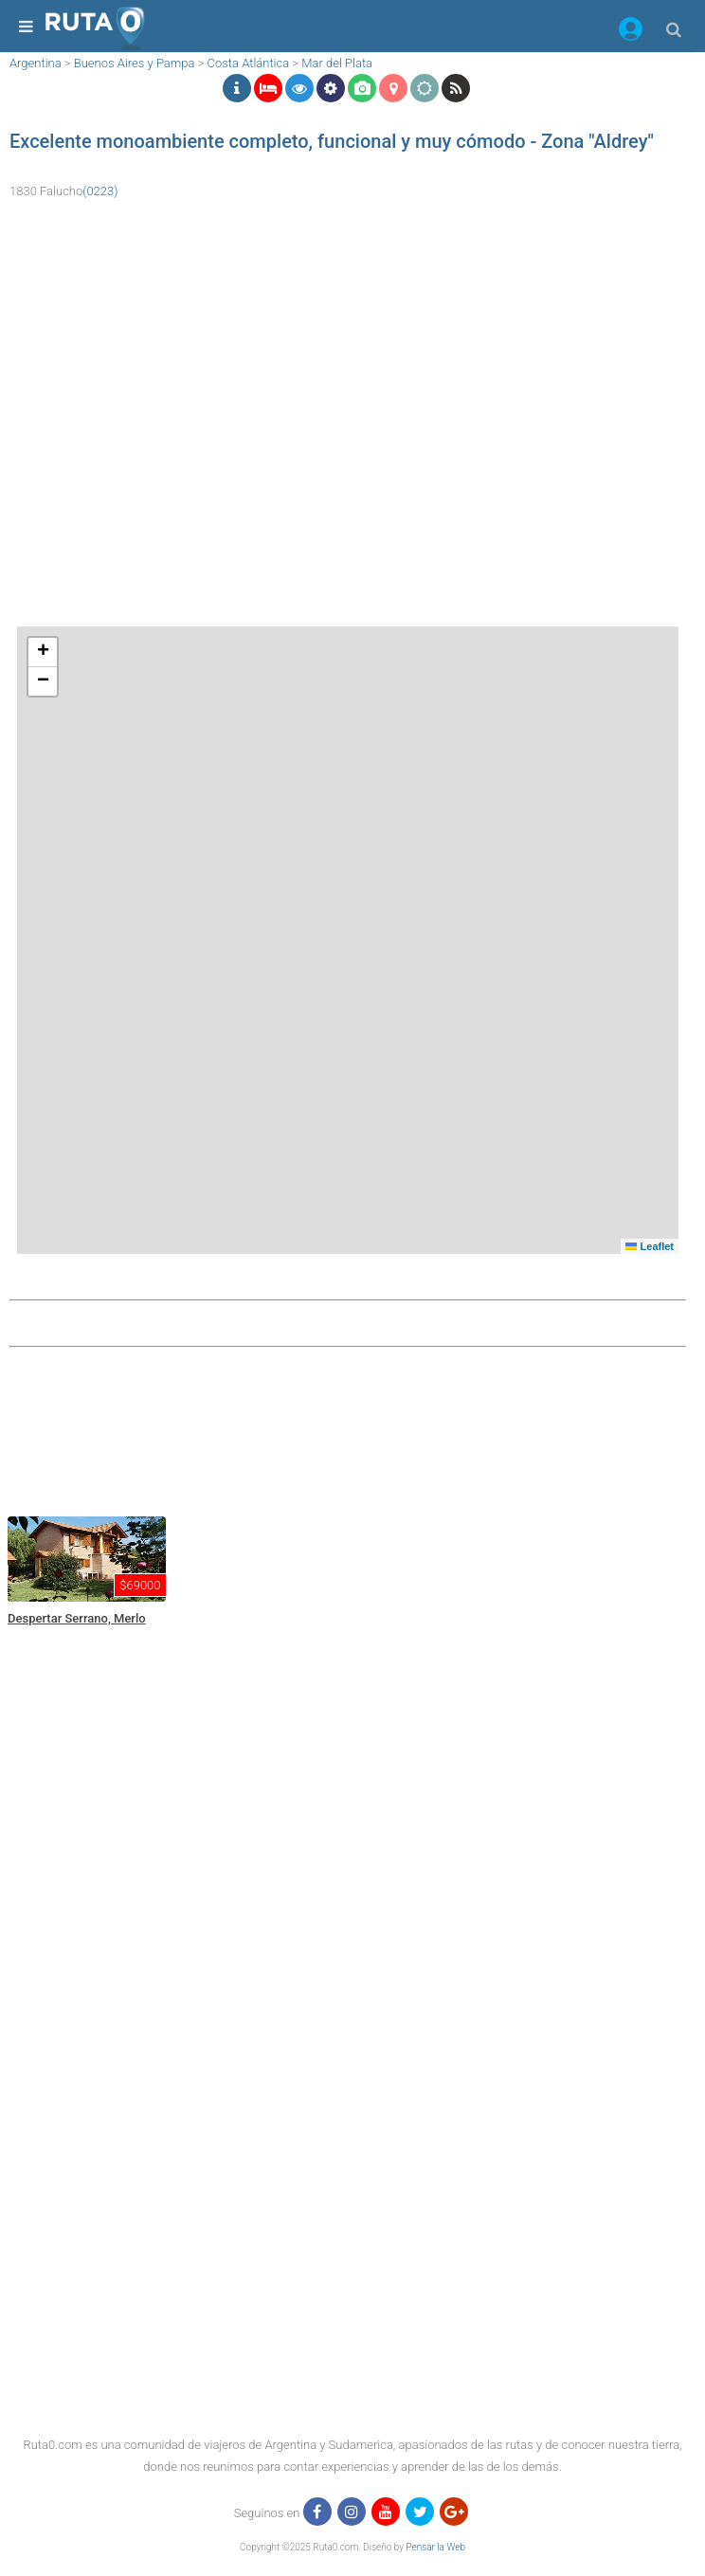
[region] (348, 1429)
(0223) (100, 191)
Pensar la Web (435, 2547)
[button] (630, 32)
